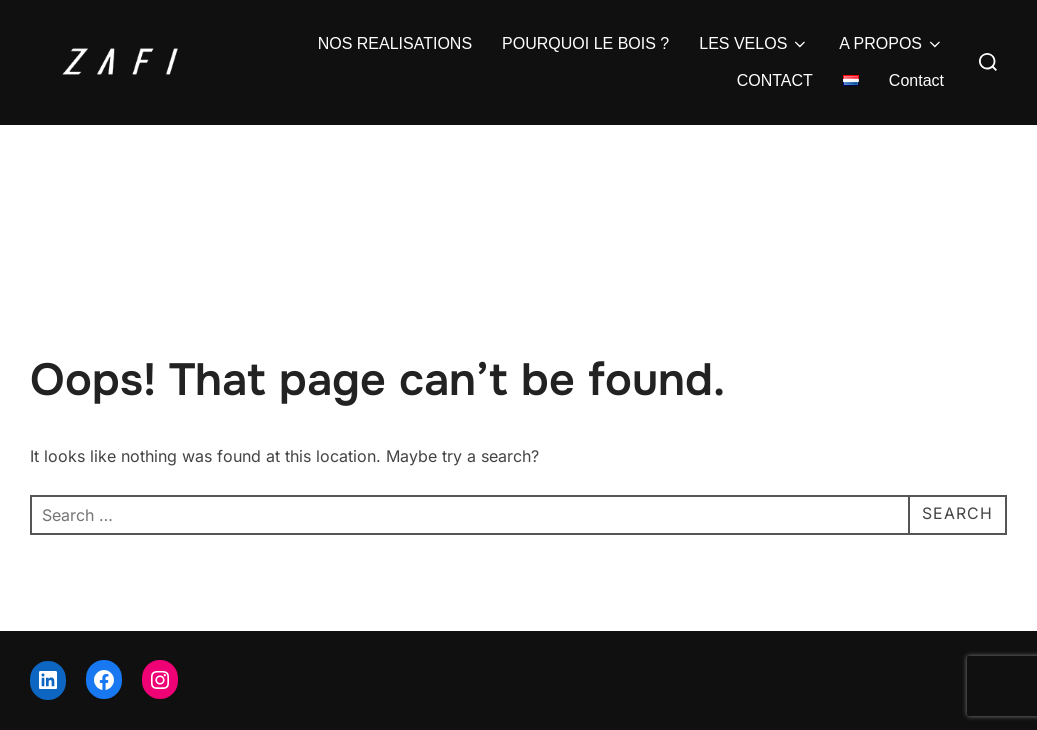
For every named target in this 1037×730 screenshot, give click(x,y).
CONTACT (775, 80)
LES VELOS (754, 44)
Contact (916, 80)
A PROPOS (891, 44)
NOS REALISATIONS (395, 43)
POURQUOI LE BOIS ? (585, 43)
